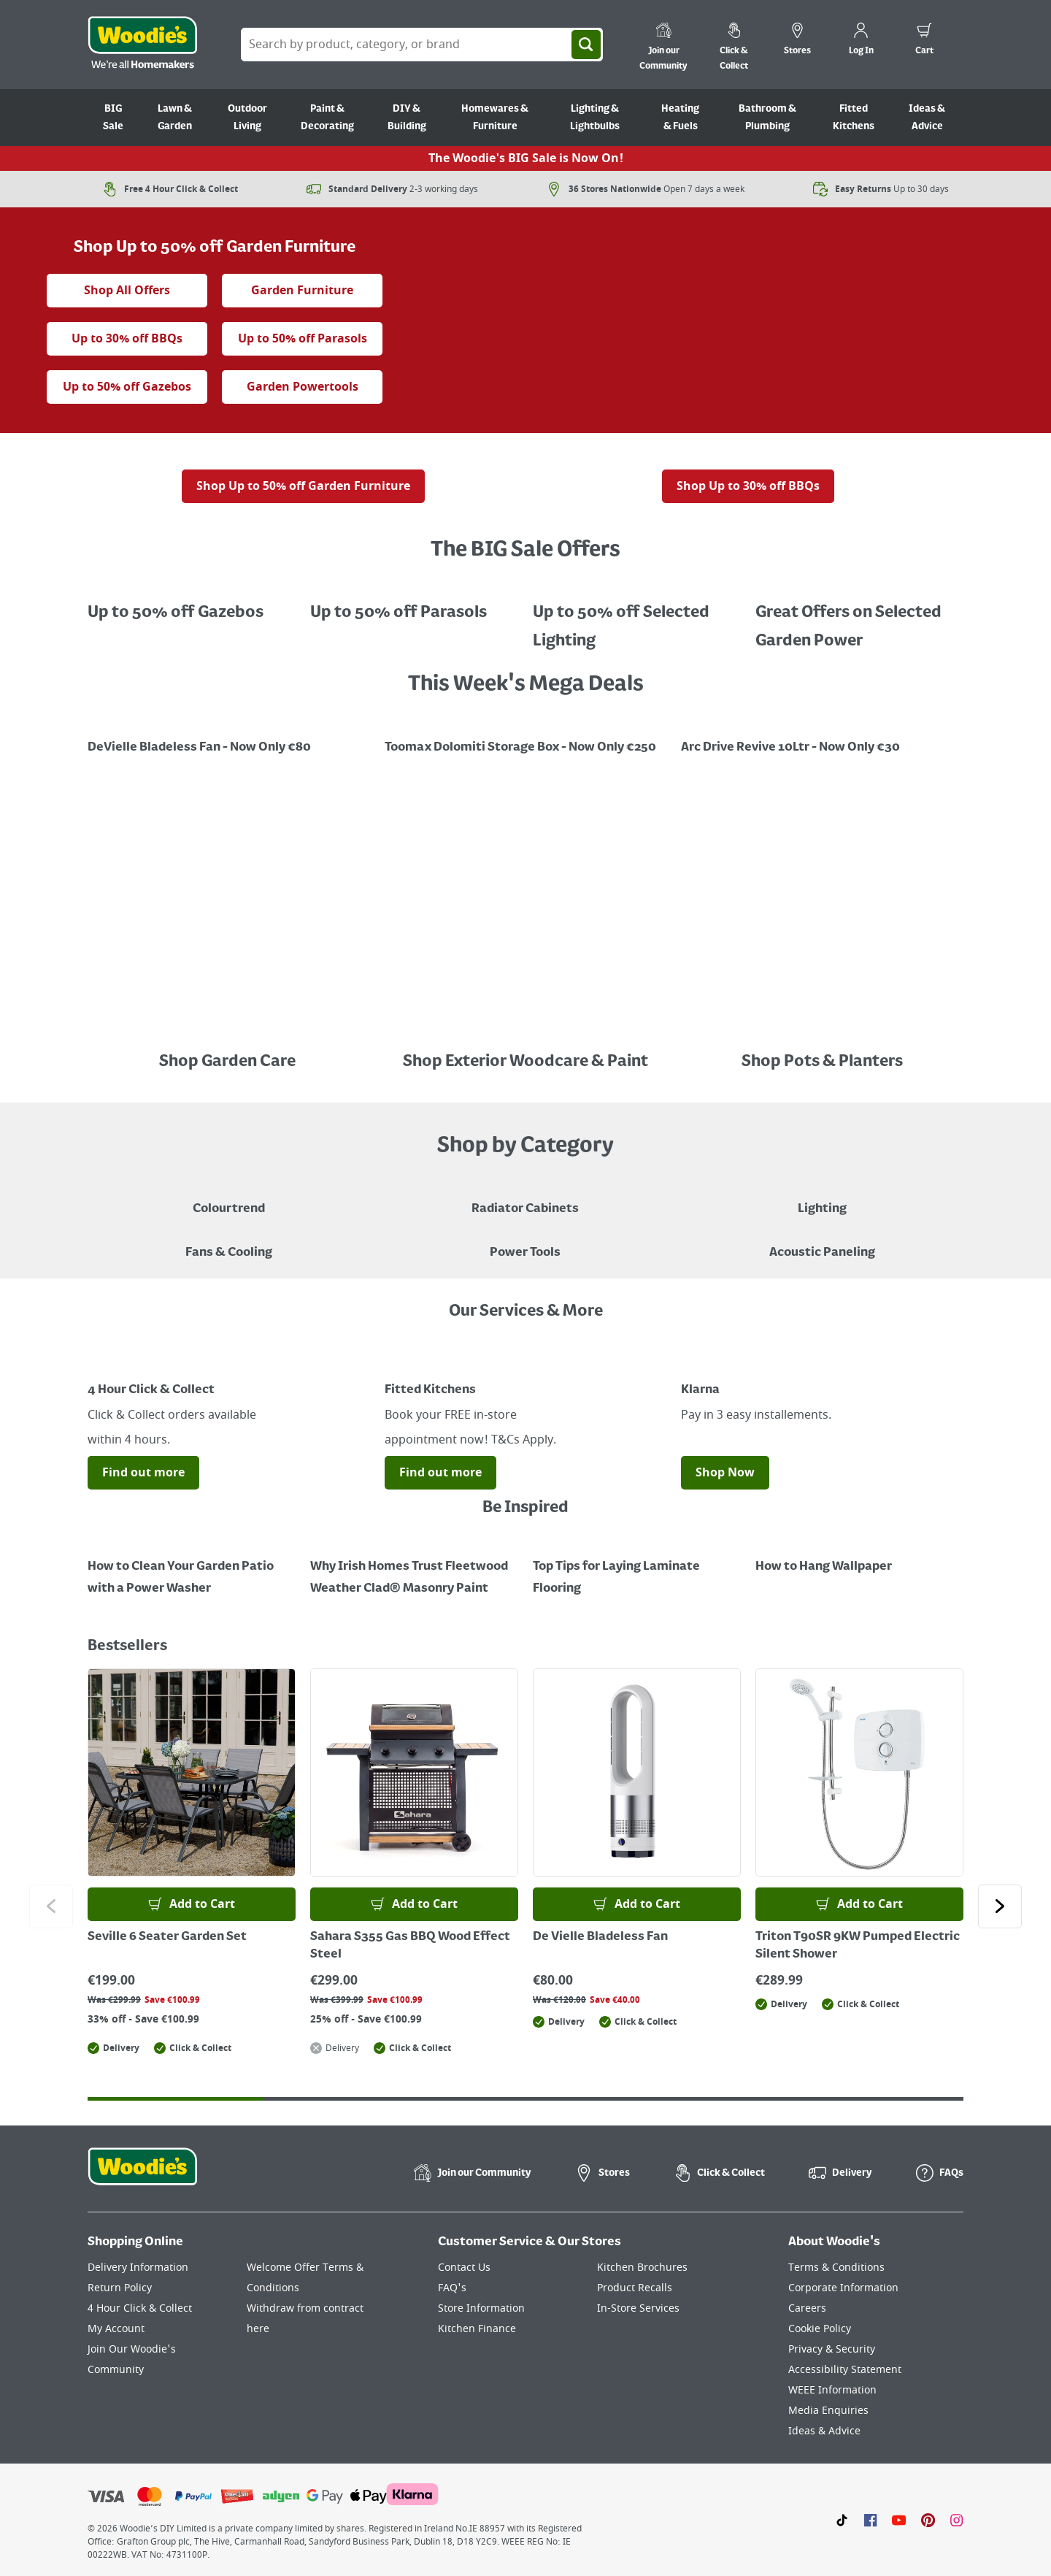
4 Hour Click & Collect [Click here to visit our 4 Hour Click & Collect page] (140, 2308)
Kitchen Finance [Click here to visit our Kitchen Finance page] (477, 2329)
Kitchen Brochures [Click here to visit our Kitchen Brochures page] (642, 2267)
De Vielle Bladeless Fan (600, 1937)
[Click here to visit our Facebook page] (870, 2520)
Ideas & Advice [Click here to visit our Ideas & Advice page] (824, 2431)
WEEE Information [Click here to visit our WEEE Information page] (832, 2390)
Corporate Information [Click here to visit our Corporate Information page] (843, 2288)
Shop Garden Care (229, 1061)
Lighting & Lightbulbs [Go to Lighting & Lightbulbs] (595, 117)
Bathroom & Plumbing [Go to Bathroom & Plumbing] (767, 117)
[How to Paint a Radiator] (414, 1567)
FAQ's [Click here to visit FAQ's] (452, 2288)
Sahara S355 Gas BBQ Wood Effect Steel (410, 1946)
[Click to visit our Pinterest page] (928, 2520)
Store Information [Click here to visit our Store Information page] (481, 2308)
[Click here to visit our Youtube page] (899, 2520)
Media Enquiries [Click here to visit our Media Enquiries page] (828, 2410)
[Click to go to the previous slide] (51, 1906)
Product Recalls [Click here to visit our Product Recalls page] (634, 2288)
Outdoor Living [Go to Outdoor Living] (247, 117)
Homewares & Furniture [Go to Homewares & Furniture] (494, 117)
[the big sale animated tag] (214, 218)
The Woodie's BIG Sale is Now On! (525, 158)
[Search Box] (422, 44)
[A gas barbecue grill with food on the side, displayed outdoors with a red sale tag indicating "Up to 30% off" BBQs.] (748, 458)
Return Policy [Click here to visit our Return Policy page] (120, 2288)
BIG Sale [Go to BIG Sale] (113, 117)
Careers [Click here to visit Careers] (807, 2308)
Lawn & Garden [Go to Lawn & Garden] (175, 117)
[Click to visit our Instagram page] (956, 2520)
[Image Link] (229, 737)
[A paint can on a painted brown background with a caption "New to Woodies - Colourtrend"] (229, 1198)
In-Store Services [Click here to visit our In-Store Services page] (638, 2308)
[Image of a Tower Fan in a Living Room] (228, 1242)
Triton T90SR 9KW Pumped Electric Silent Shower (857, 1946)
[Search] (586, 44)
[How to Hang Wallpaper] (859, 1556)
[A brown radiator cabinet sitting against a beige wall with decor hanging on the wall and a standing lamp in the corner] (525, 1198)
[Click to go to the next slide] (1000, 1906)
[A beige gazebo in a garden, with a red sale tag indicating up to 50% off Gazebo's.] (192, 602)
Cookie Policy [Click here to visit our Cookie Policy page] (819, 2329)
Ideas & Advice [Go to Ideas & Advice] (927, 117)
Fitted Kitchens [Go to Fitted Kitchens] (853, 117)
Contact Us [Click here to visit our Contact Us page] (464, 2267)
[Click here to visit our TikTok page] (842, 2520)
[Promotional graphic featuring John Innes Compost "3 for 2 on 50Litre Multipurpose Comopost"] (822, 737)
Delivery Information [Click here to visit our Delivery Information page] (138, 2267)
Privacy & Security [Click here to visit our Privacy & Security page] (831, 2349)
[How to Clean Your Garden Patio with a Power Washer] (192, 1567)
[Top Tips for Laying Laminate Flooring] (637, 1567)
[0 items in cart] (924, 40)
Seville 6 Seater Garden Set (167, 1937)
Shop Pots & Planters (822, 1061)
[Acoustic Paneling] (822, 1242)
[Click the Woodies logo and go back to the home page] (142, 44)
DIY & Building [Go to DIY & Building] (407, 117)
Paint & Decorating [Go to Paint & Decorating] (327, 117)
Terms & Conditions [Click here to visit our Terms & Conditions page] (836, 2267)
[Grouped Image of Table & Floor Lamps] (822, 1198)
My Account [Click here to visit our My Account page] (116, 2329)
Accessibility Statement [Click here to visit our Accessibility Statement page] (844, 2369)
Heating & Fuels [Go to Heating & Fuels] (680, 117)
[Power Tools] (525, 1242)
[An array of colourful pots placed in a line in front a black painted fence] (822, 1032)
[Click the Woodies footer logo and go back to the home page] (142, 2176)
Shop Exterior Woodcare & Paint (525, 1061)
